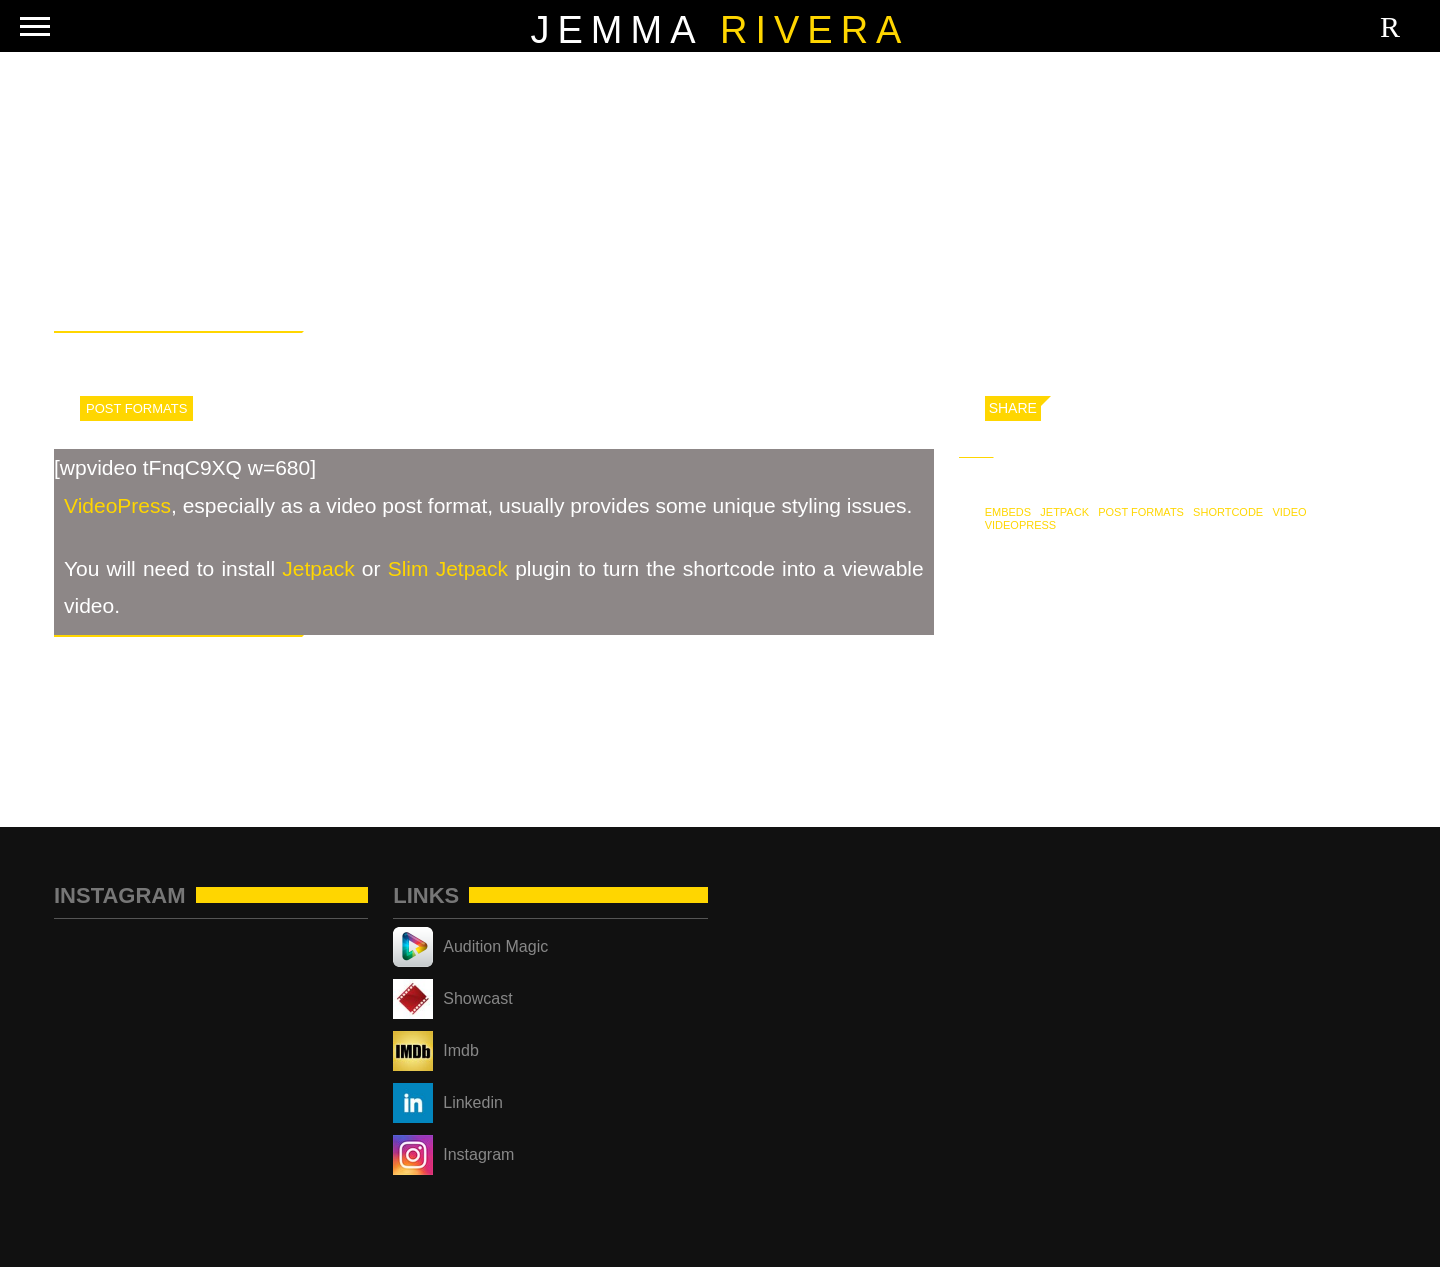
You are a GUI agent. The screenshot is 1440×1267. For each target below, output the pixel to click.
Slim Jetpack (448, 568)
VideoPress (117, 505)
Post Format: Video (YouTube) (183, 712)
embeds (1008, 512)
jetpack (1064, 512)
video (1289, 512)
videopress (1021, 525)
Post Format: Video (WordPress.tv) (1245, 712)
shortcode (1228, 512)
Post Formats (136, 408)
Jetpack (318, 568)
